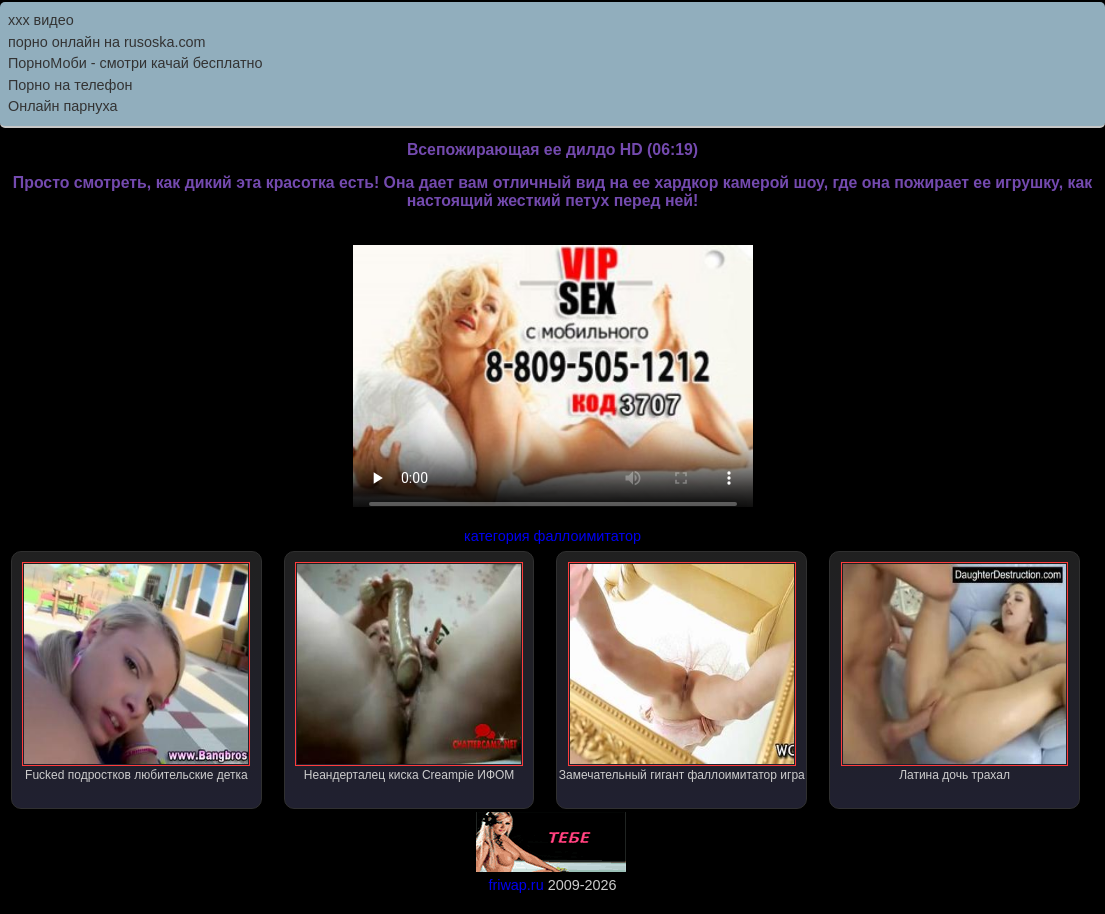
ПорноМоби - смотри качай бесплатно (135, 63)
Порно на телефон (70, 85)
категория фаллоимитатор (552, 536)
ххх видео (41, 20)
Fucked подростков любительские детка (136, 672)
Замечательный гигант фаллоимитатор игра (682, 672)
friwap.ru (515, 885)
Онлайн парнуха (63, 106)
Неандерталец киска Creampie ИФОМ (409, 672)
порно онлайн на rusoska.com (107, 42)
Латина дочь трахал (955, 672)
